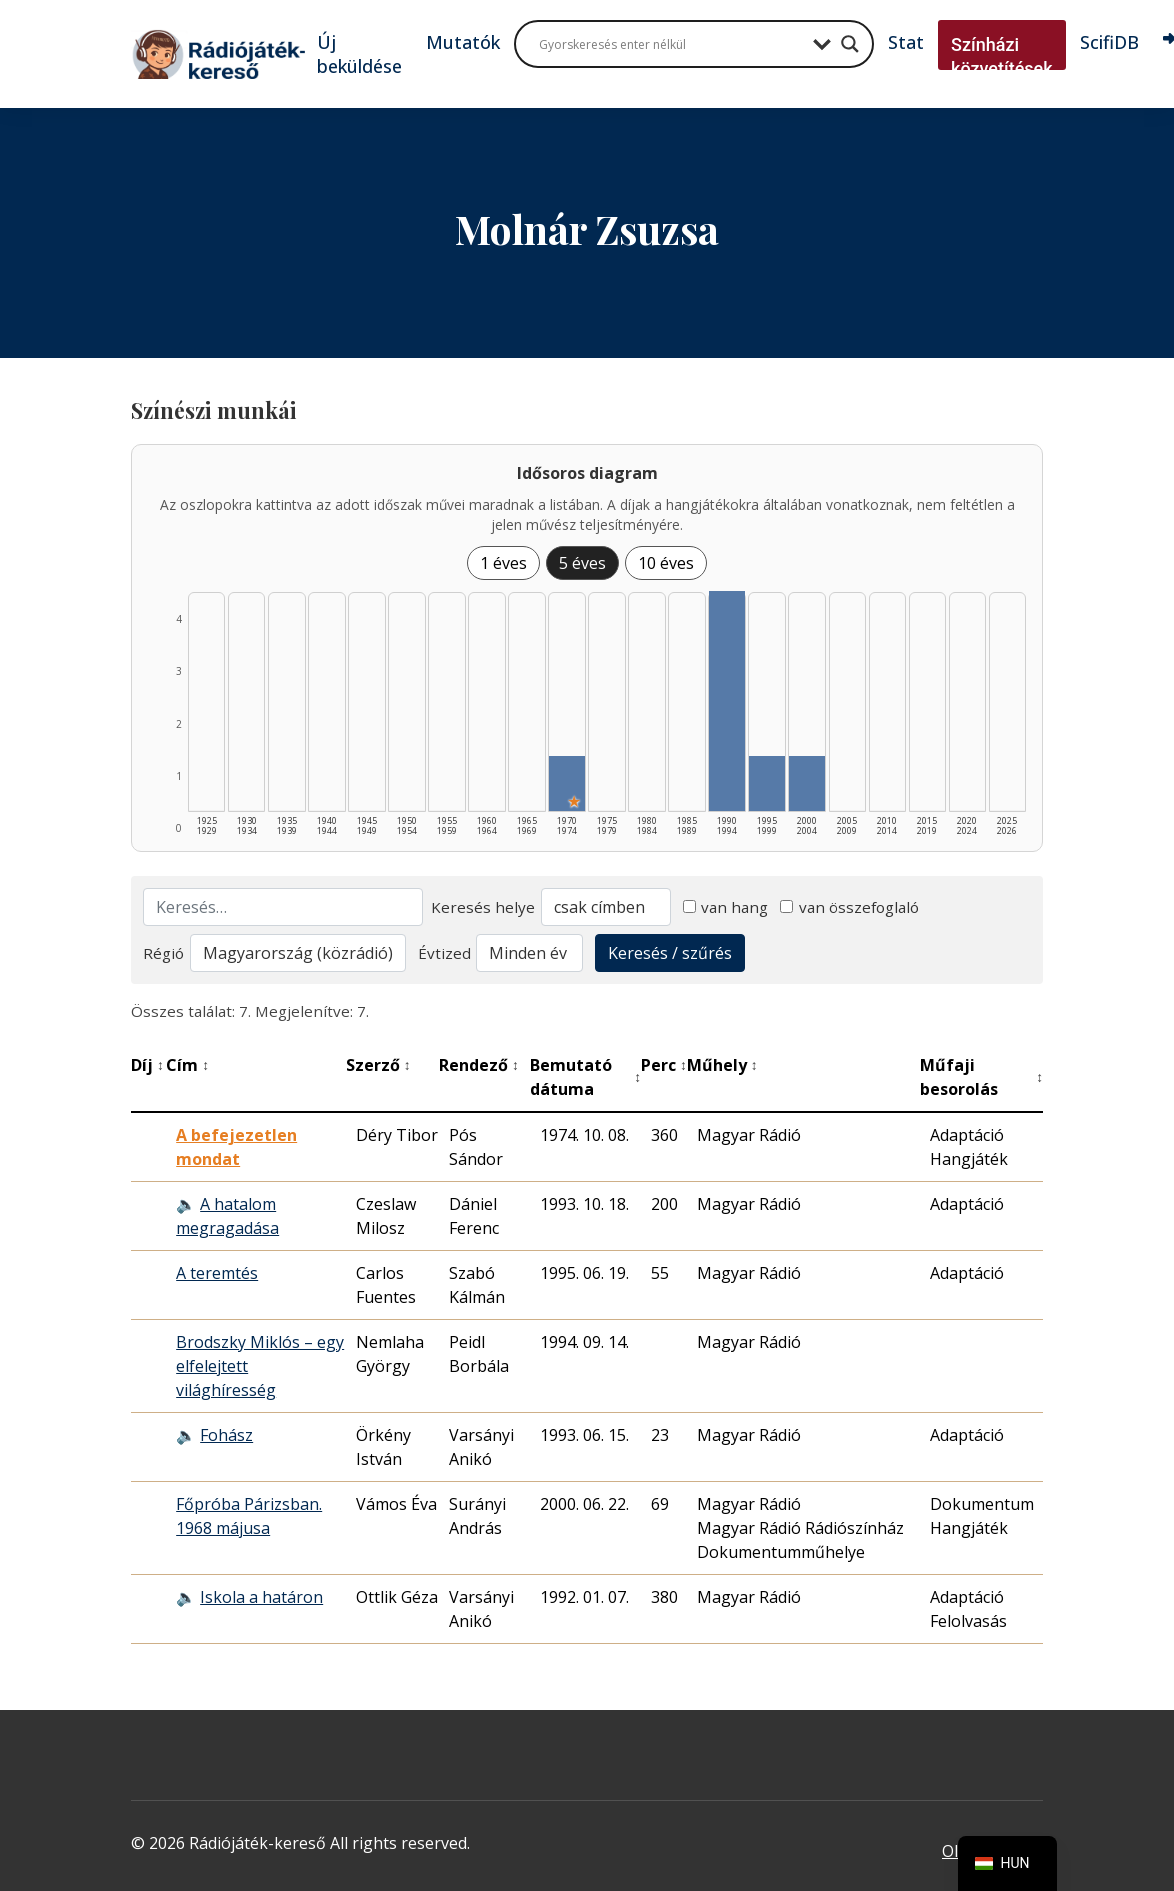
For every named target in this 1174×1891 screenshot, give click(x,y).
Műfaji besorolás (981, 1077)
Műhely (722, 1065)
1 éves (503, 563)
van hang (726, 907)
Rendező (479, 1065)
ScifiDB (1109, 42)
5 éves (582, 563)
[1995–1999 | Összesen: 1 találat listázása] (766, 783)
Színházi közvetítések (1002, 56)
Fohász (226, 1435)
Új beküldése (359, 54)
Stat (906, 42)
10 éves (666, 563)
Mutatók (463, 42)
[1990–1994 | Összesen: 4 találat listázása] (726, 701)
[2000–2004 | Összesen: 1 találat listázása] (806, 783)
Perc (664, 1065)
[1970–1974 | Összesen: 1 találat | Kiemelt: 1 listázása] (566, 783)
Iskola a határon (261, 1597)
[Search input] (671, 44)
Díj (147, 1065)
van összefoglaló (849, 907)
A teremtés (217, 1273)
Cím (187, 1065)
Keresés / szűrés (670, 953)
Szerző (378, 1065)
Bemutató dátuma (585, 1077)
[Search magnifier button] (850, 44)
